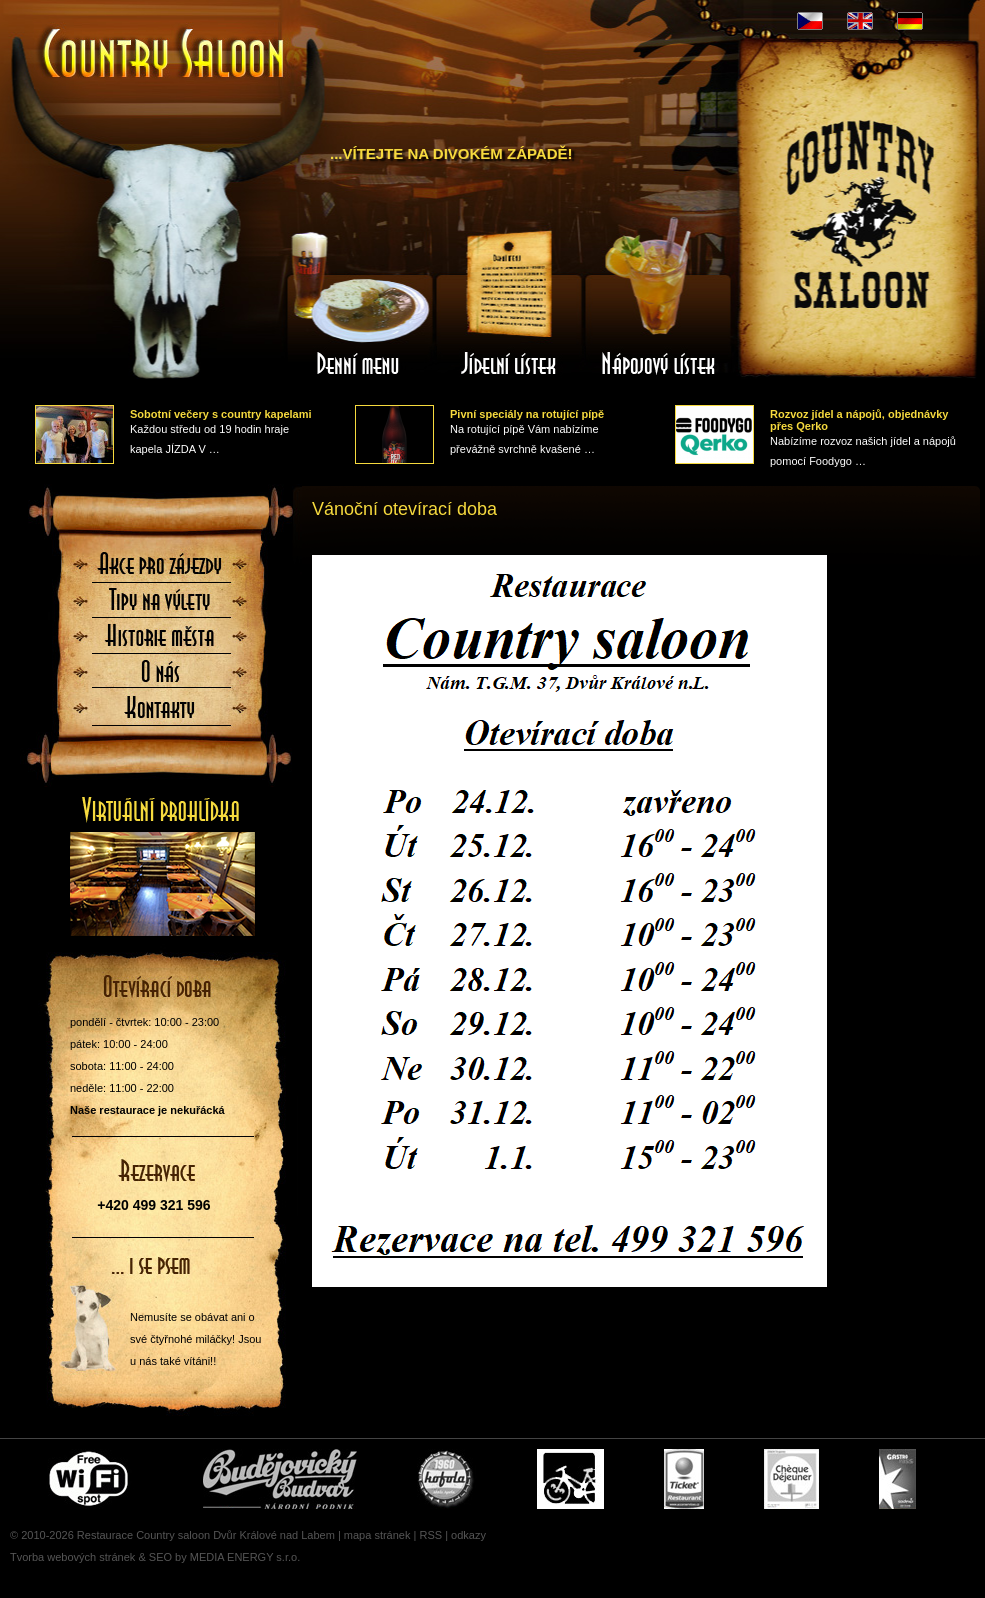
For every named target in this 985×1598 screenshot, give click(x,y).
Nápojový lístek (659, 303)
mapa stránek (377, 1535)
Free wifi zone (91, 1479)
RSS (430, 1535)
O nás (161, 678)
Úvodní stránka (165, 55)
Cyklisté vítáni (570, 1479)
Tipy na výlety (161, 606)
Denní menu (359, 303)
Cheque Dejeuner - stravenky (791, 1479)
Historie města (161, 642)
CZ (810, 21)
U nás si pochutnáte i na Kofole (447, 1479)
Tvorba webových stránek (72, 1557)
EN (860, 21)
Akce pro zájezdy (161, 570)
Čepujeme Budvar (280, 1479)
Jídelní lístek (509, 303)
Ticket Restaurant (684, 1479)
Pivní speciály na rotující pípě (527, 414)
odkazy (468, 1535)
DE (910, 21)
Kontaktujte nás (161, 714)
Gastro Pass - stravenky (897, 1479)
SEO (160, 1557)
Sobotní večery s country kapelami (221, 414)
